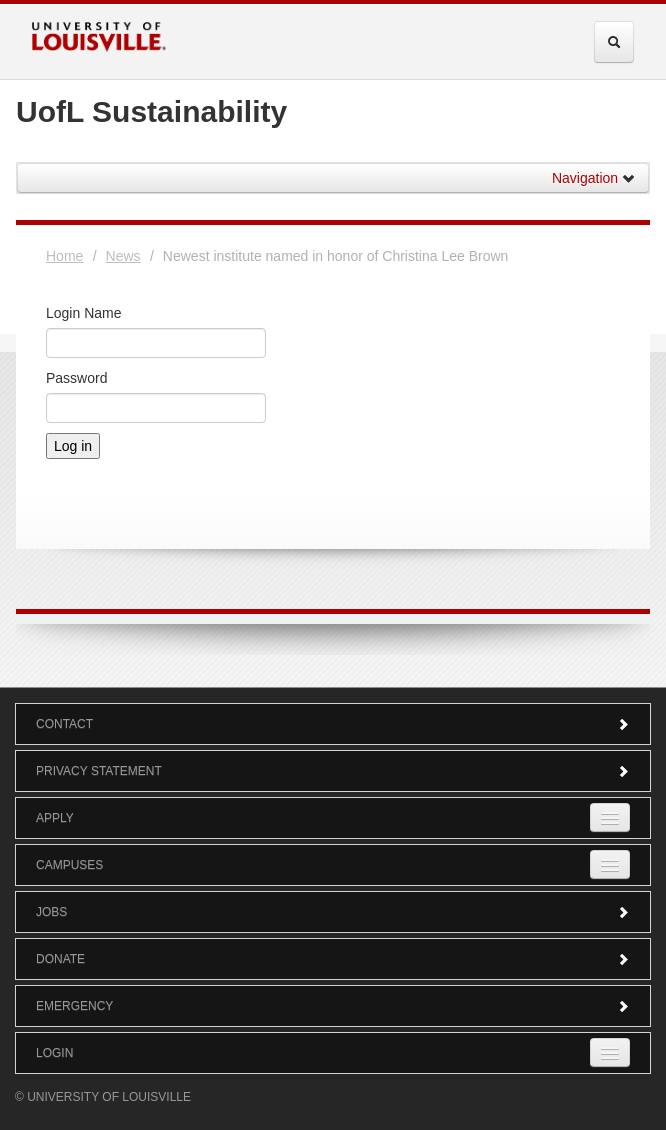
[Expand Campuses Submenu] (610, 864)
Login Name (84, 313)
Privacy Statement (333, 771)
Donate (333, 959)
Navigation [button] (594, 178)
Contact (333, 724)
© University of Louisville (103, 1097)
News (123, 256)
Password (76, 378)
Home (64, 256)
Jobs (333, 912)
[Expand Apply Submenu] (610, 817)
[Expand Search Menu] (614, 42)
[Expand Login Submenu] (610, 1052)
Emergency (333, 1006)
